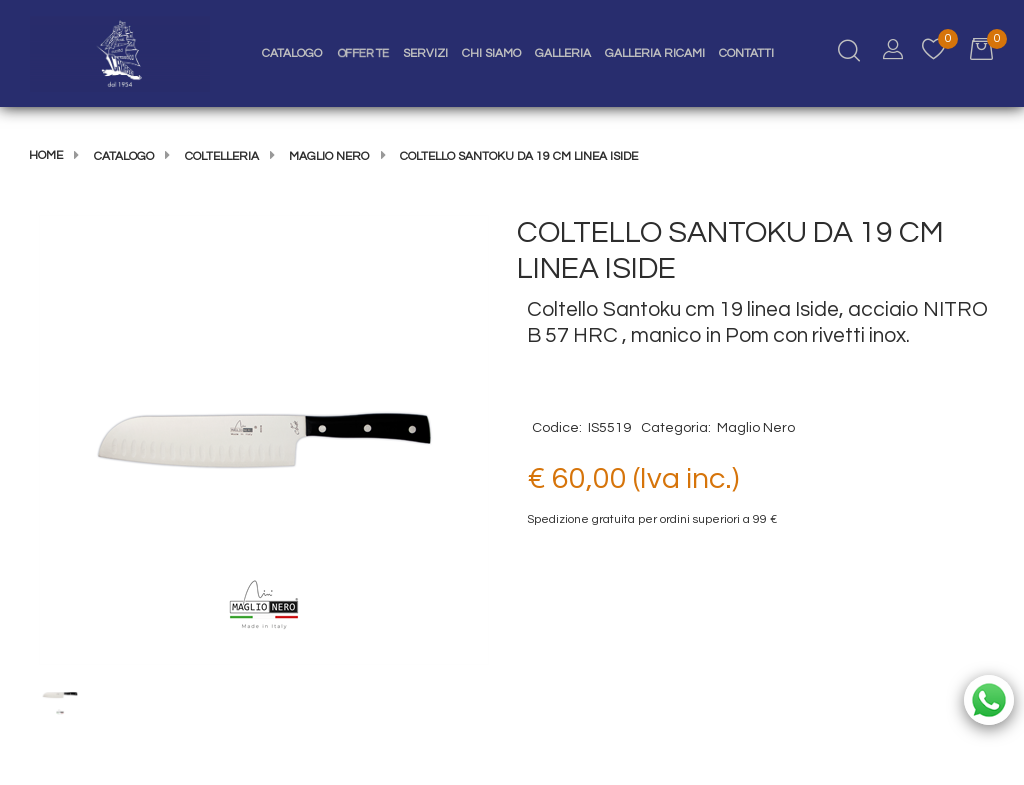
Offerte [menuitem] (363, 53)
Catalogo (124, 156)
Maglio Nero (329, 156)
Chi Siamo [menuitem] (491, 53)
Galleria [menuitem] (563, 53)
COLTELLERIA (222, 156)
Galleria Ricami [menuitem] (655, 53)
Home (46, 155)
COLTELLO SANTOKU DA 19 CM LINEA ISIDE (519, 156)
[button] (264, 440)
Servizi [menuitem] (425, 53)
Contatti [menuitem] (746, 53)
